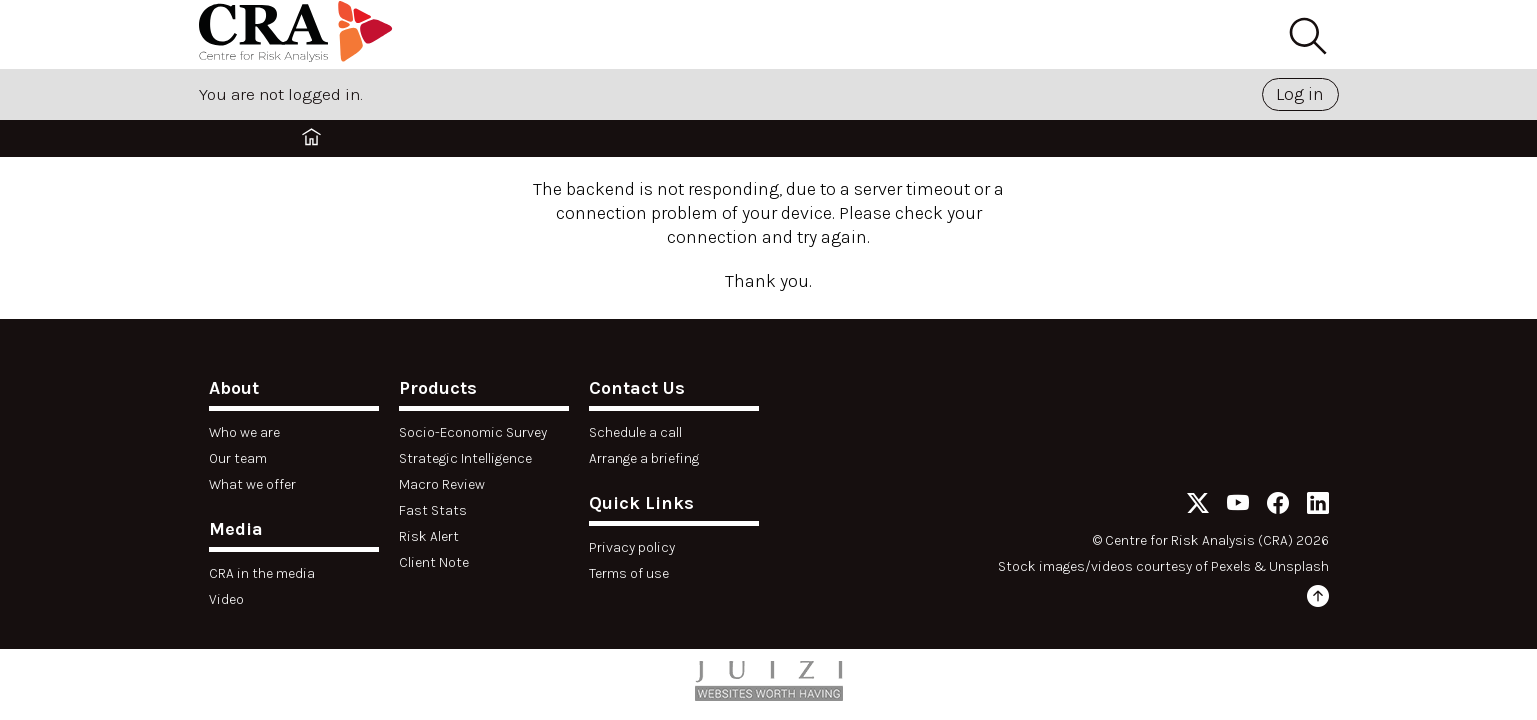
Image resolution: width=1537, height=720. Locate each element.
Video (226, 599)
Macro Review (442, 484)
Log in (1300, 94)
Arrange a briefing (644, 458)
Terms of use (629, 573)
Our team (238, 458)
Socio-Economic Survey (473, 432)
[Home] (299, 34)
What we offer (252, 484)
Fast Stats (433, 510)
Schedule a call (635, 432)
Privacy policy (632, 547)
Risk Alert (429, 536)
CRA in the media (262, 573)
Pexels (1231, 566)
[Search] (1307, 37)
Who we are (244, 432)
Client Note (434, 562)
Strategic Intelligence (465, 458)
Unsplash (1299, 566)
